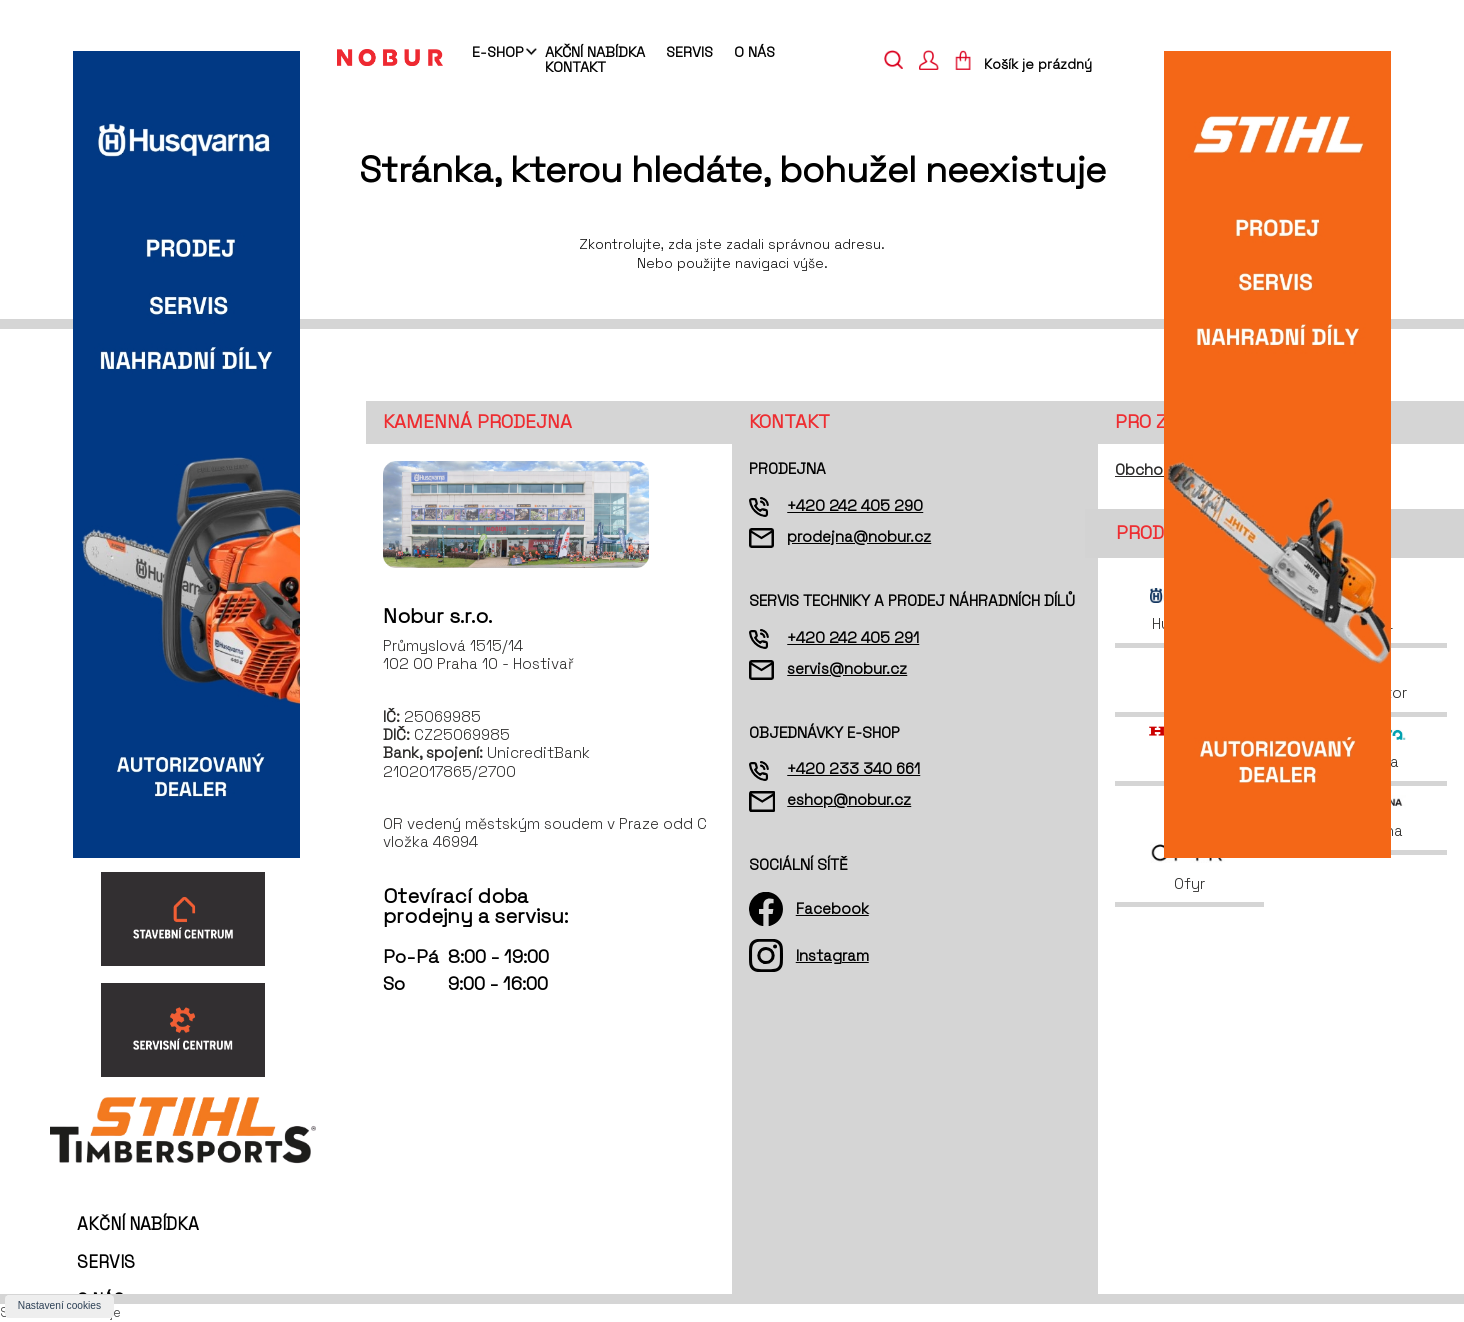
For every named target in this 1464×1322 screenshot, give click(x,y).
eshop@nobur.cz (849, 799)
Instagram (832, 955)
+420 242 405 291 (853, 637)
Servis (689, 52)
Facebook (832, 908)
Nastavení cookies (59, 1305)
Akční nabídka (595, 52)
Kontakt (575, 67)
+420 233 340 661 (853, 768)
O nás (754, 52)
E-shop (497, 53)
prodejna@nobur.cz (859, 536)
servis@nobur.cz (847, 668)
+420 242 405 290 (855, 505)
